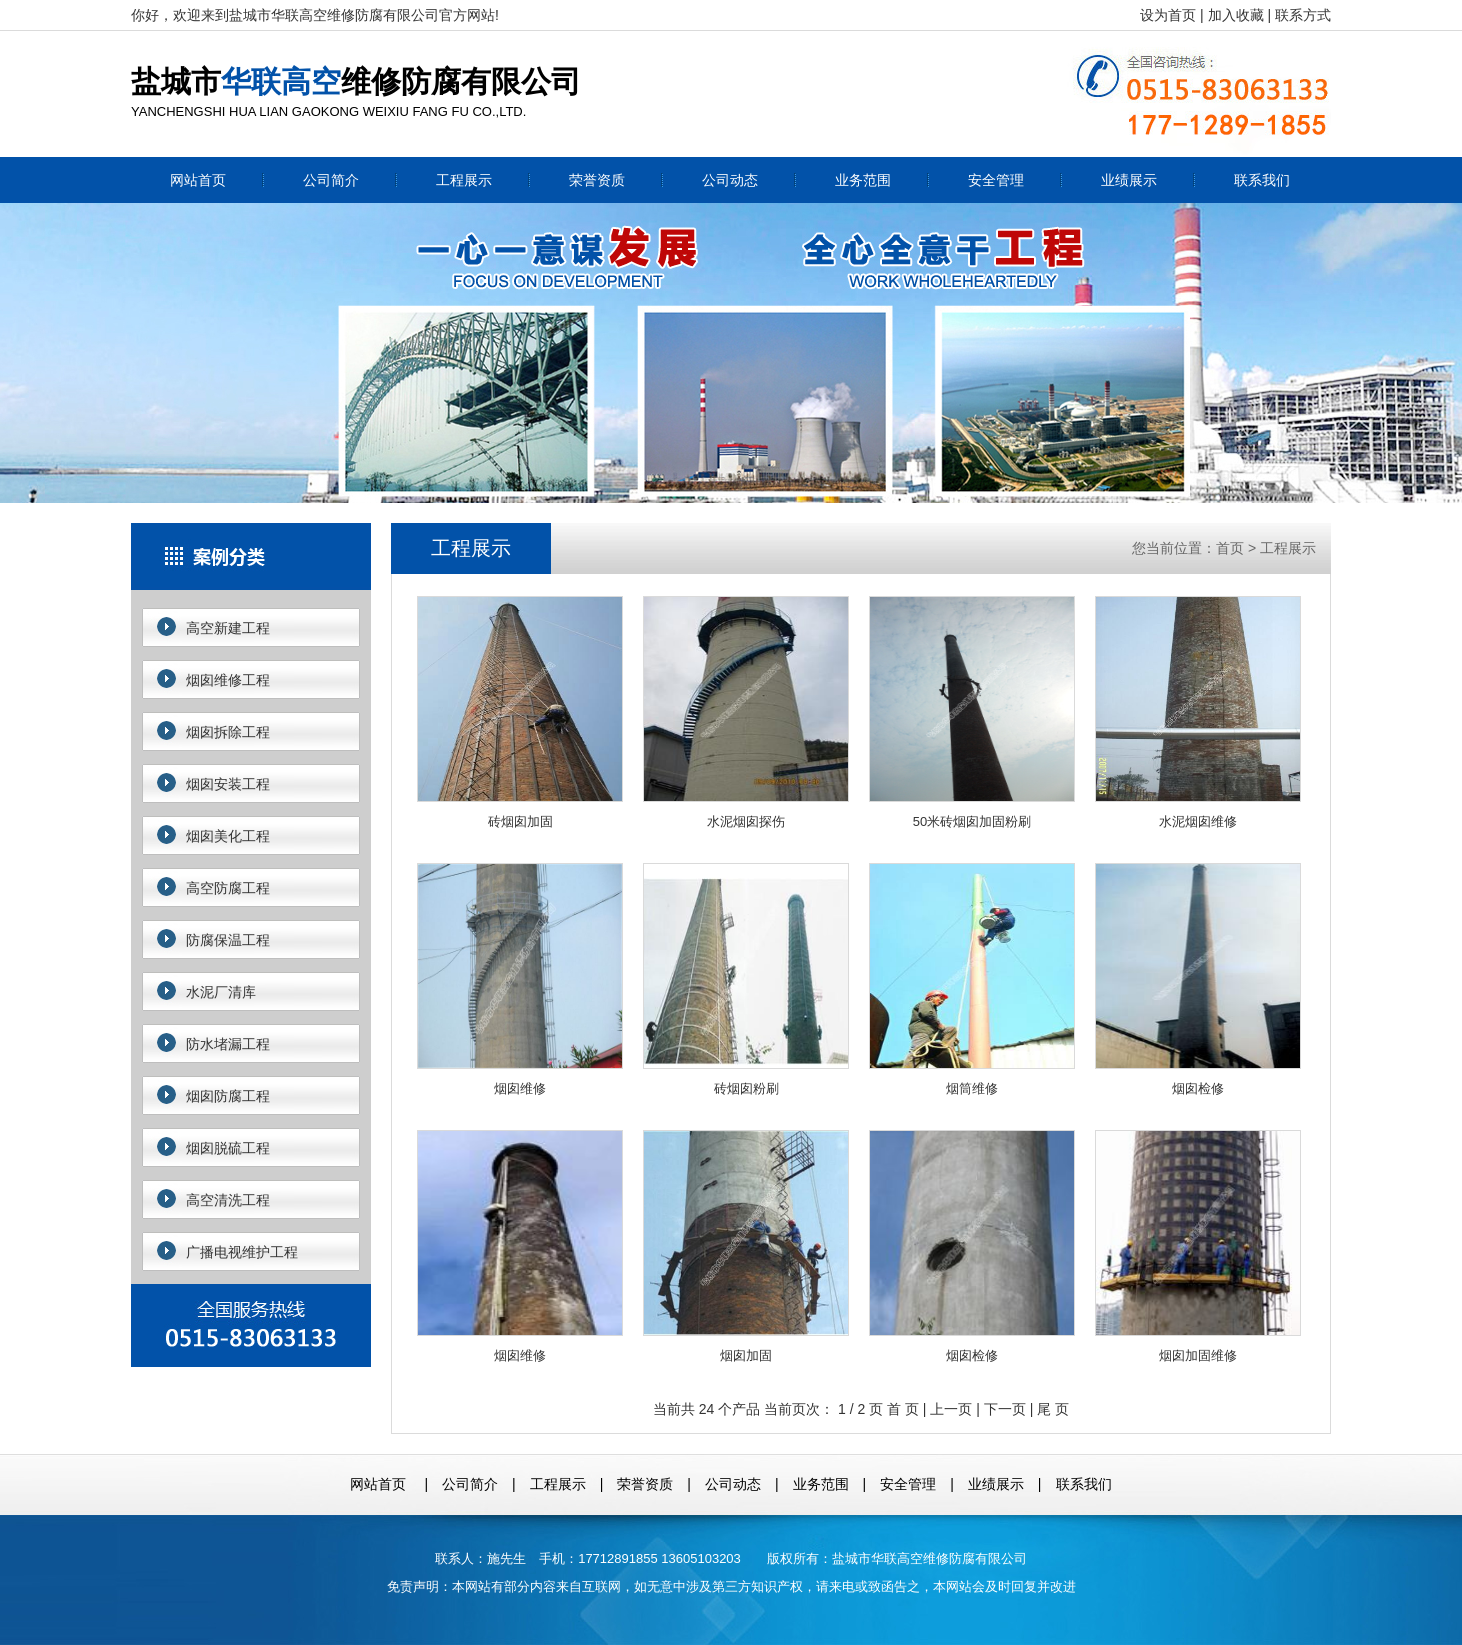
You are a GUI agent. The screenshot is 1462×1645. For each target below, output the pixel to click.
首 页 (903, 1409)
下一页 (1005, 1409)
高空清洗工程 (228, 1200)
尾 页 (1053, 1409)
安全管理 (996, 180)
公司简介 (331, 180)
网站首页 (198, 180)
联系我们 (1262, 180)
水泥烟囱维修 (1198, 712)
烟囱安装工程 (228, 784)
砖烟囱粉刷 (746, 979)
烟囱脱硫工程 (228, 1148)
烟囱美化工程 (228, 836)
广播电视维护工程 (242, 1252)
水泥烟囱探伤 (746, 712)
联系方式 (1303, 15)
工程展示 (464, 180)
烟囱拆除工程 (228, 732)
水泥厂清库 (221, 992)
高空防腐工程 (228, 888)
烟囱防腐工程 (228, 1096)
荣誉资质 (597, 180)
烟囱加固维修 (1198, 1246)
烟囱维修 (520, 979)
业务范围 (863, 180)
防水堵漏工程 (228, 1044)
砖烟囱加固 (520, 712)
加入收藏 (1236, 15)
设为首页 (1168, 15)
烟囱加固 (746, 1246)
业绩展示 (1129, 180)
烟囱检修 (1198, 979)
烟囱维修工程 (228, 680)
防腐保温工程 (228, 940)
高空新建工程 (228, 628)
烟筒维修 (972, 979)
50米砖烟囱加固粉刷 (972, 712)
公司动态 (730, 180)
